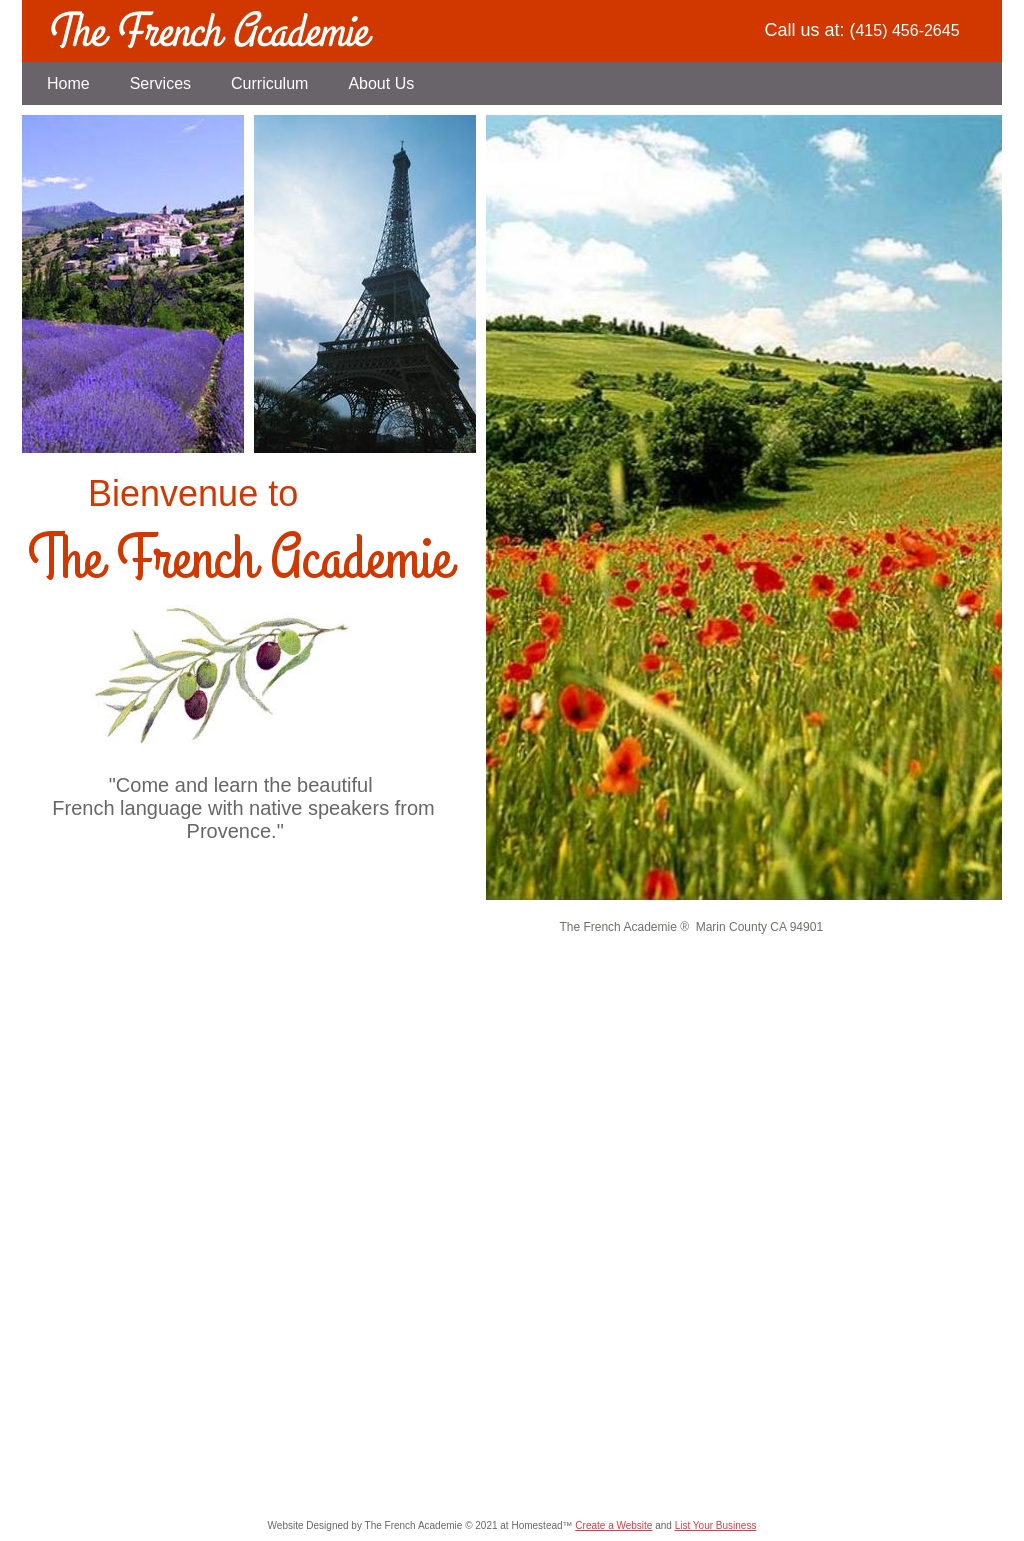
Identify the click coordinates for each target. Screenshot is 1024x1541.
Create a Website (613, 1525)
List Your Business (716, 1525)
